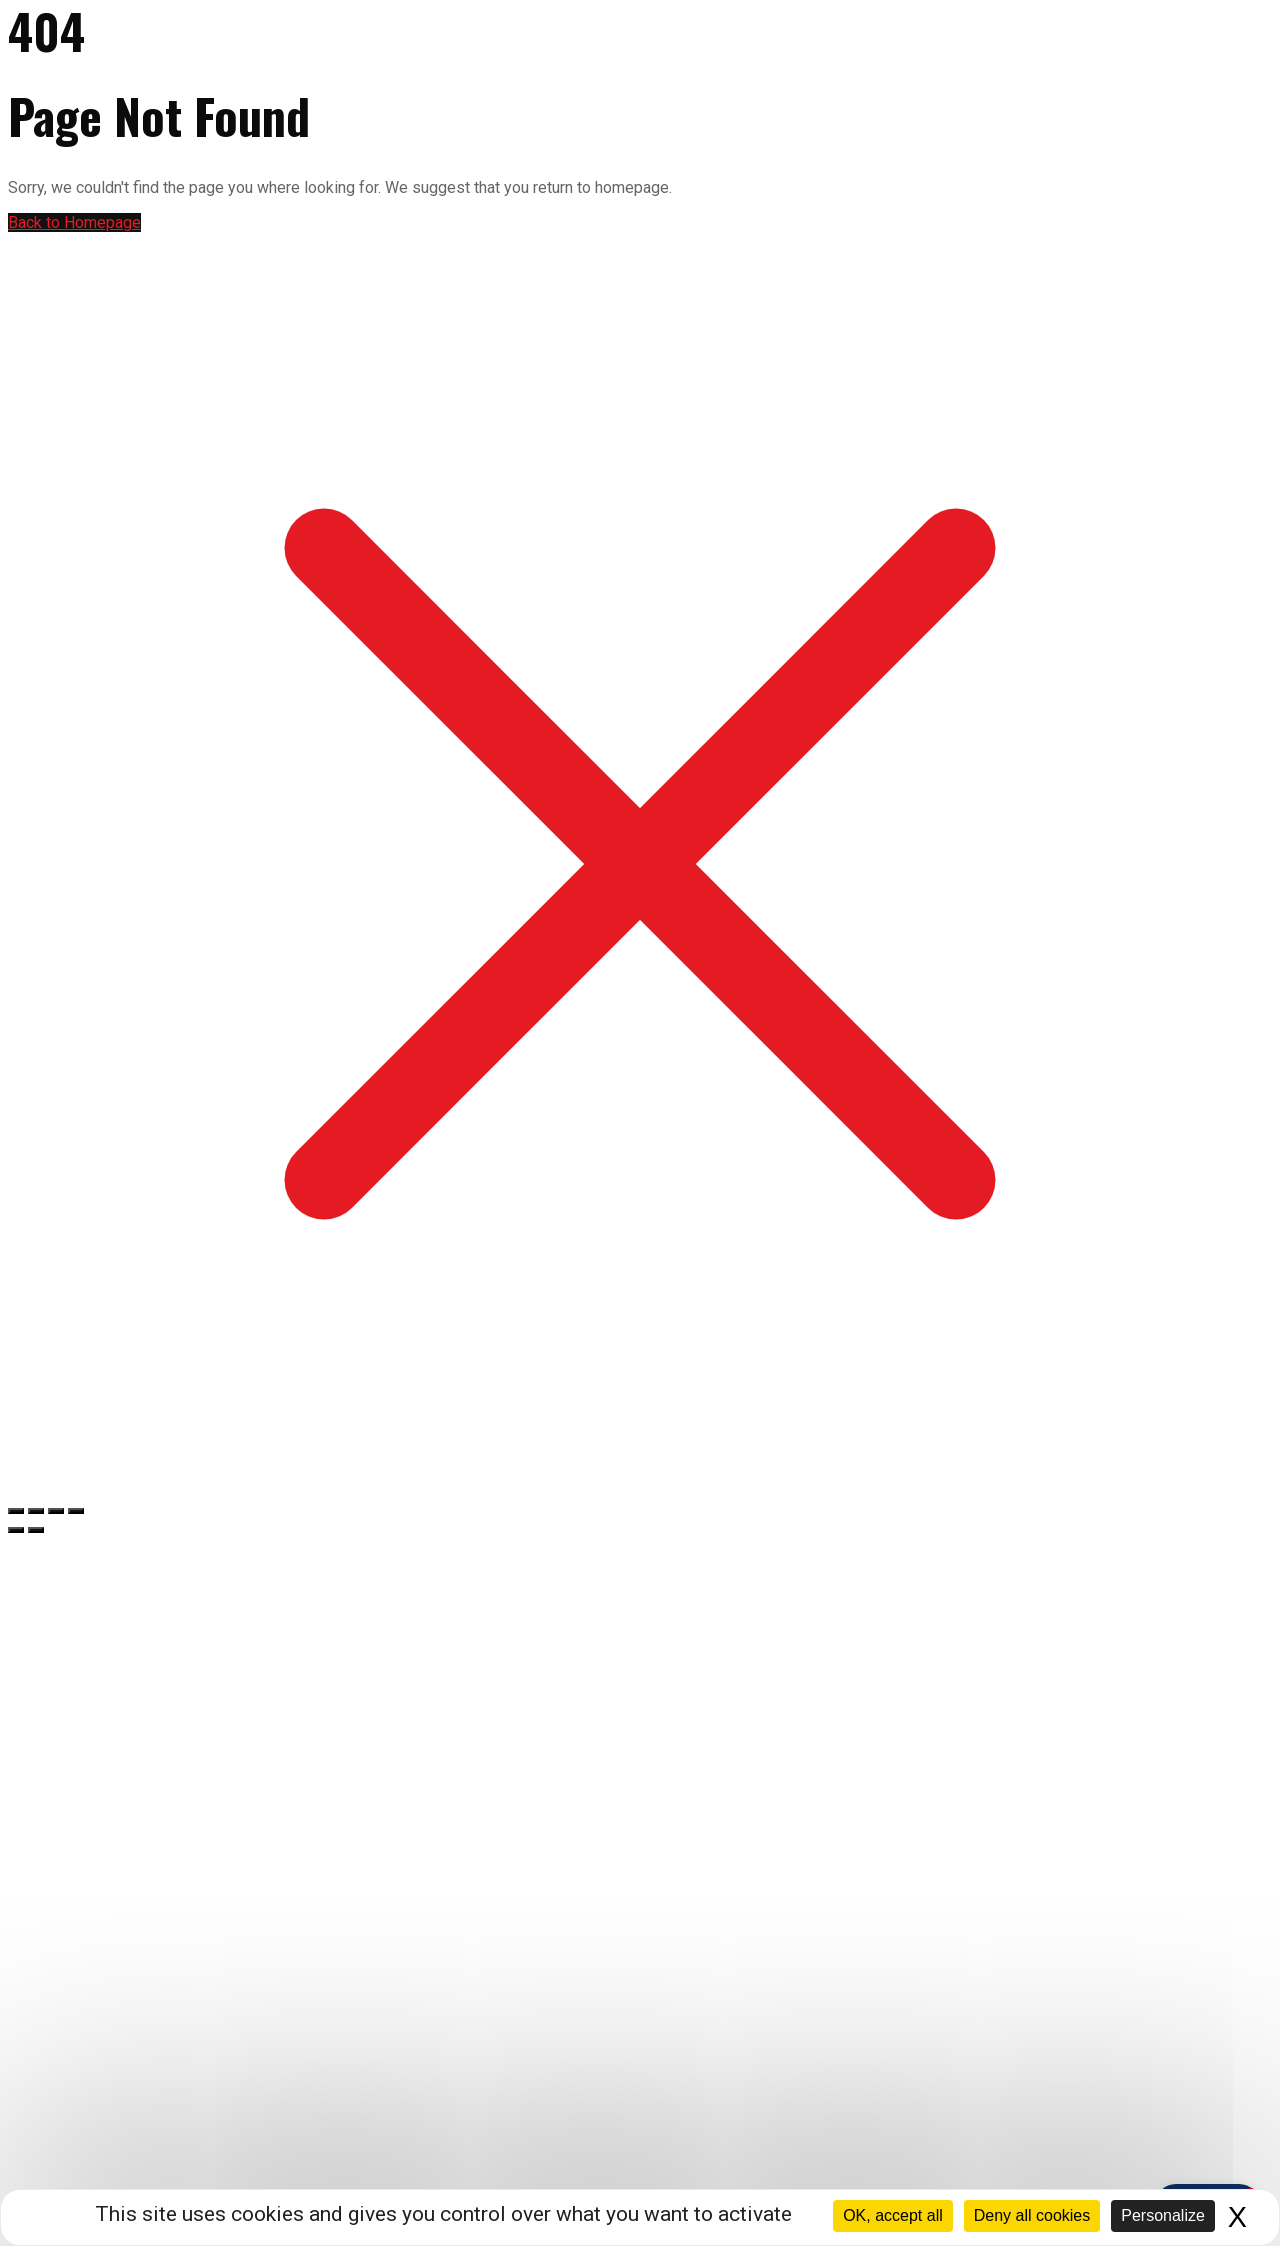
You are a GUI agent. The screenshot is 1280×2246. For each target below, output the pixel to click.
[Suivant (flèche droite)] (36, 1530)
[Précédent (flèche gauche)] (16, 1530)
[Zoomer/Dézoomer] (16, 1511)
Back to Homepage (74, 222)
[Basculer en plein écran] (36, 1511)
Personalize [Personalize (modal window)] (1163, 2215)
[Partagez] (56, 1511)
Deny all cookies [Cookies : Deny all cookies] (1032, 2215)
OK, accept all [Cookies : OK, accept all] (893, 2215)
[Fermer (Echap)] (76, 1511)
